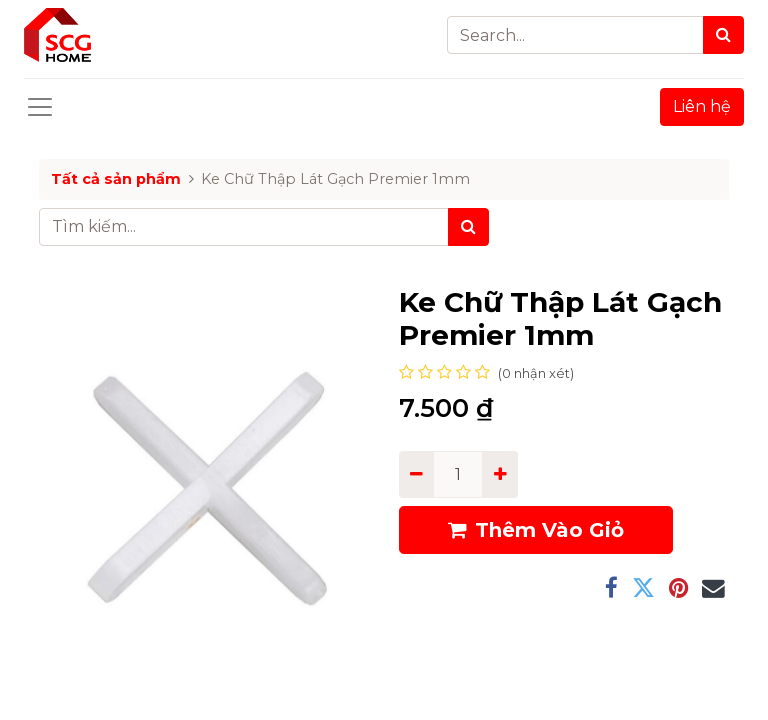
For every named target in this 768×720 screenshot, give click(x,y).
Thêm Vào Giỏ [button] (536, 530)
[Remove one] (416, 474)
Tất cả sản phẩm (116, 179)
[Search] (723, 35)
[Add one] (499, 474)
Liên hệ (702, 106)
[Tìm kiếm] (468, 227)
